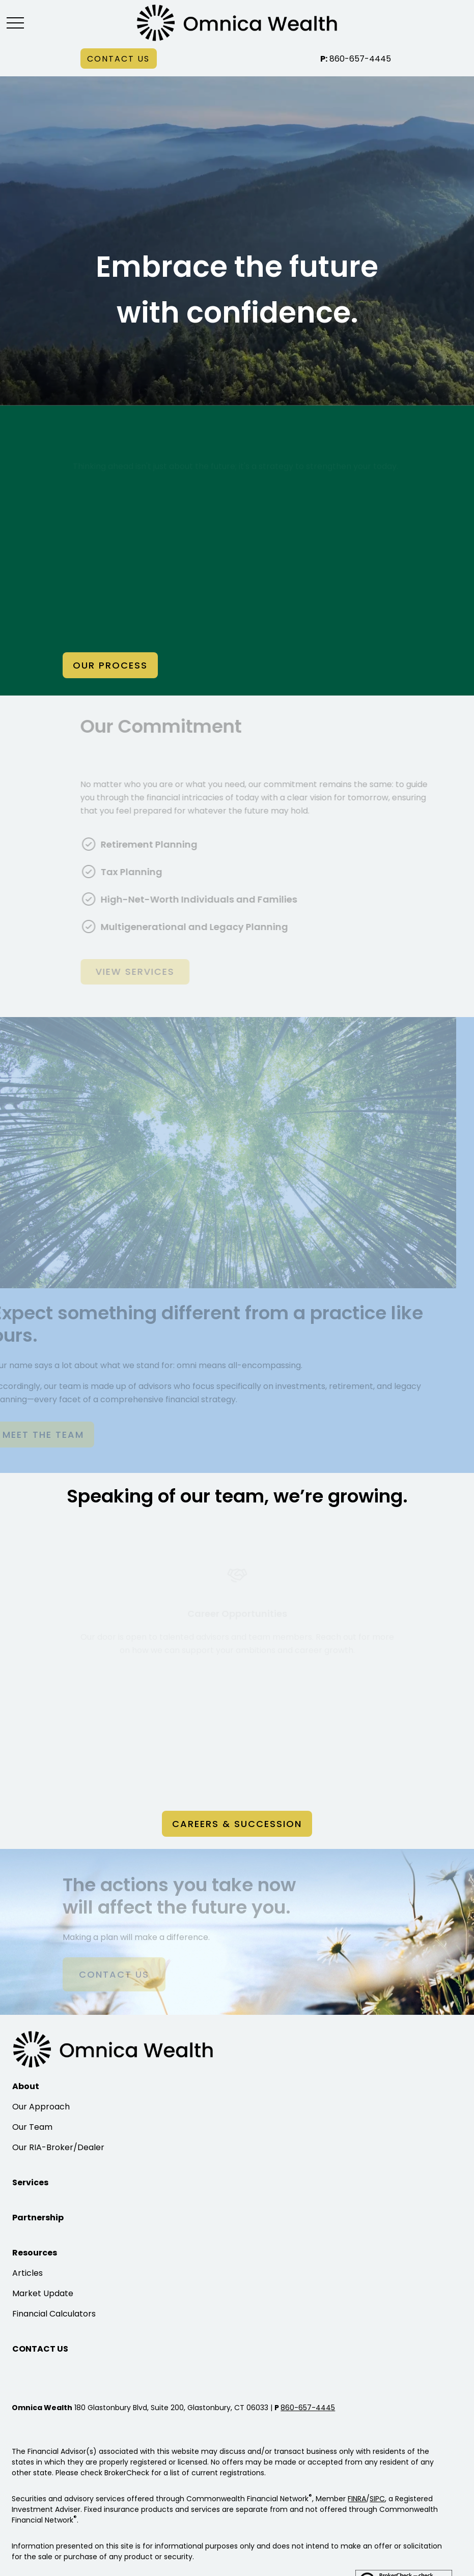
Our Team (32, 2127)
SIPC (377, 2499)
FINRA (357, 2499)
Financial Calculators (54, 2314)
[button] (118, 58)
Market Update (42, 2293)
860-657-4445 (355, 59)
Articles (27, 2273)
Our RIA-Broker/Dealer (58, 2147)
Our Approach (41, 2106)
